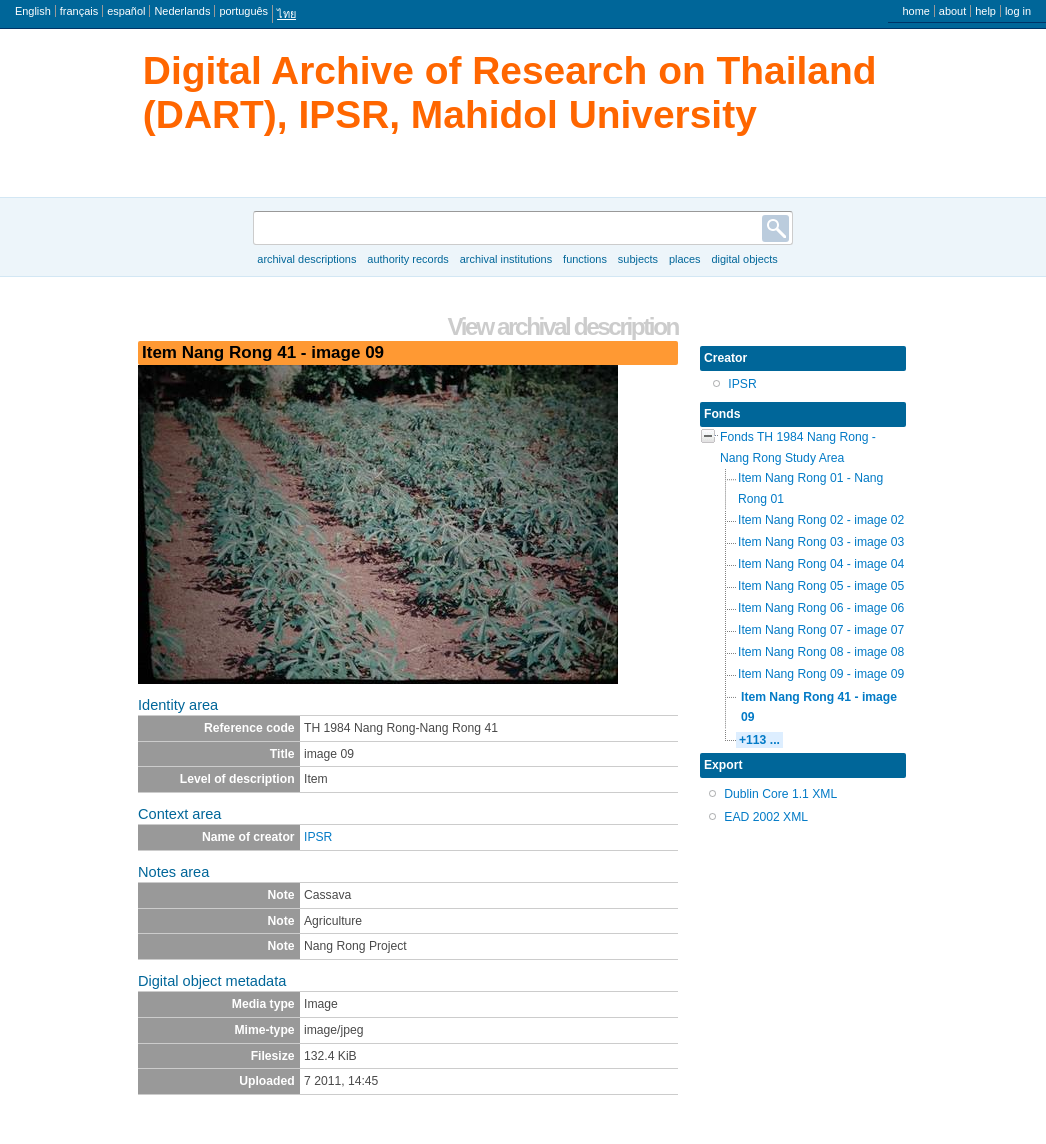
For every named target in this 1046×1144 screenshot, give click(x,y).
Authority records (407, 259)
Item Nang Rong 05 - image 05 (821, 586)
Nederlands (182, 11)
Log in (1018, 11)
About (952, 11)
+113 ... (759, 740)
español (126, 11)
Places (685, 259)
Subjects (638, 259)
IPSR (318, 837)
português (243, 11)
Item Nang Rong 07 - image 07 (821, 630)
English (33, 11)
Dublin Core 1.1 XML (780, 794)
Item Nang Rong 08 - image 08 (821, 652)
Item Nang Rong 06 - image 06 (821, 608)
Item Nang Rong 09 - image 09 (821, 674)
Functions (585, 259)
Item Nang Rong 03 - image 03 (821, 542)
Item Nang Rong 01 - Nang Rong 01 (810, 488)
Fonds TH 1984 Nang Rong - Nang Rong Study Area (798, 447)
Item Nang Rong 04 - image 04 (821, 564)
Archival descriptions (306, 259)
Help (985, 11)
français (79, 11)
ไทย (286, 14)
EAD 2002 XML (766, 817)
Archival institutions (506, 259)
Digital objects (744, 259)
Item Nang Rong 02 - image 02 (821, 520)
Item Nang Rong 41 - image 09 (819, 707)
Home (915, 11)
